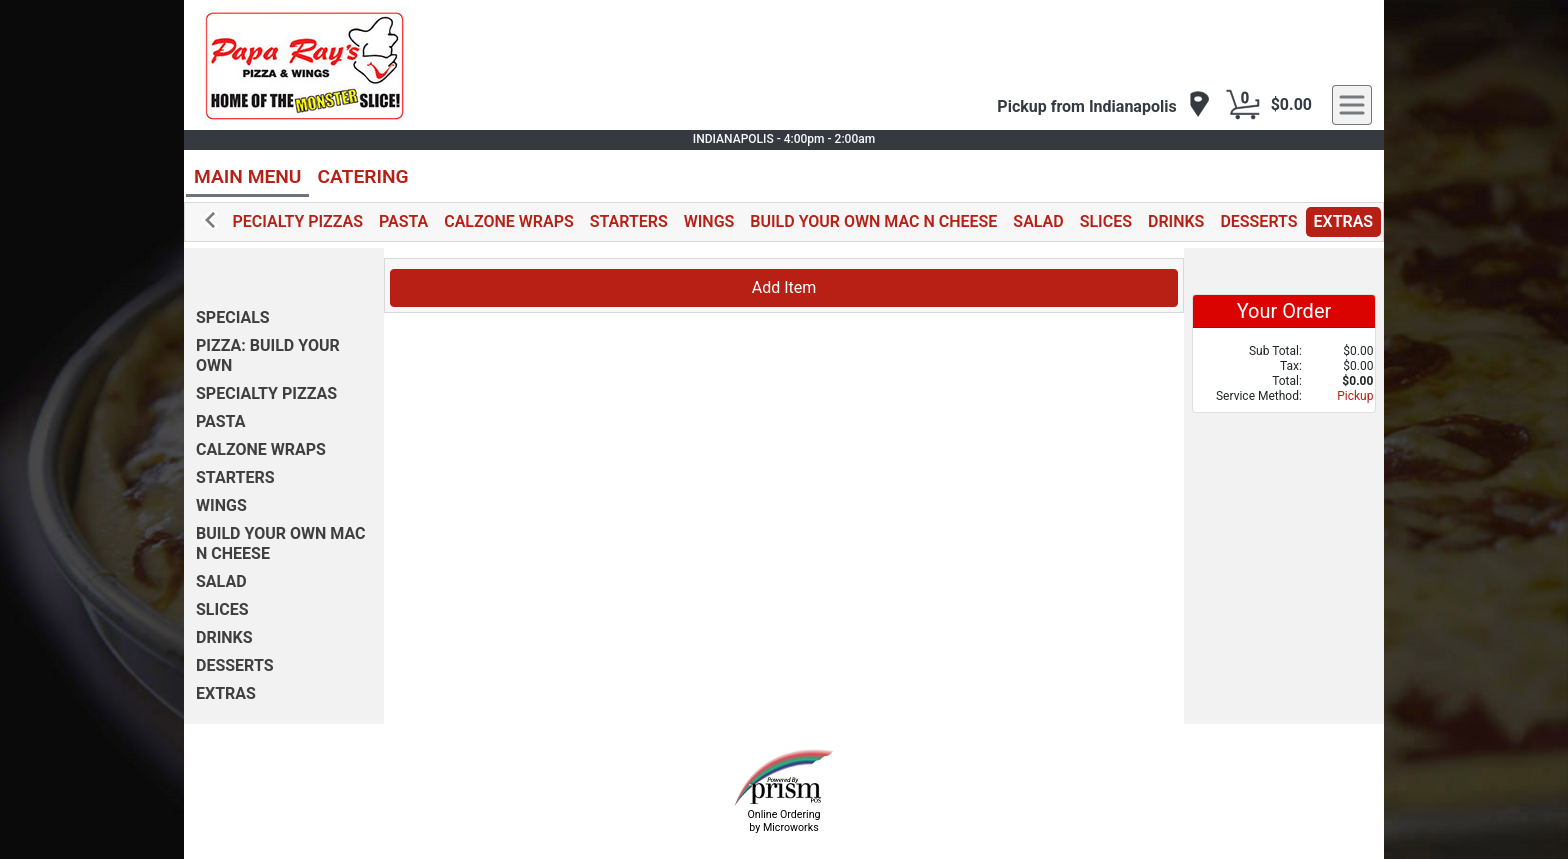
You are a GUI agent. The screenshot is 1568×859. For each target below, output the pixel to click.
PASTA (403, 221)
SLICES (1106, 221)
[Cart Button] (1243, 105)
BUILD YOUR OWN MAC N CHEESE (873, 221)
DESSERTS (1258, 221)
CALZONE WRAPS (509, 221)
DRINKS (1176, 221)
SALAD (1038, 221)
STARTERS (629, 221)
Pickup (1355, 396)
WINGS (709, 221)
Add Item (784, 287)
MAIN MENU (247, 176)
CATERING (362, 176)
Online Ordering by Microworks (783, 821)
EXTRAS (1344, 221)
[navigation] (1103, 105)
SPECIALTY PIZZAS (293, 221)
